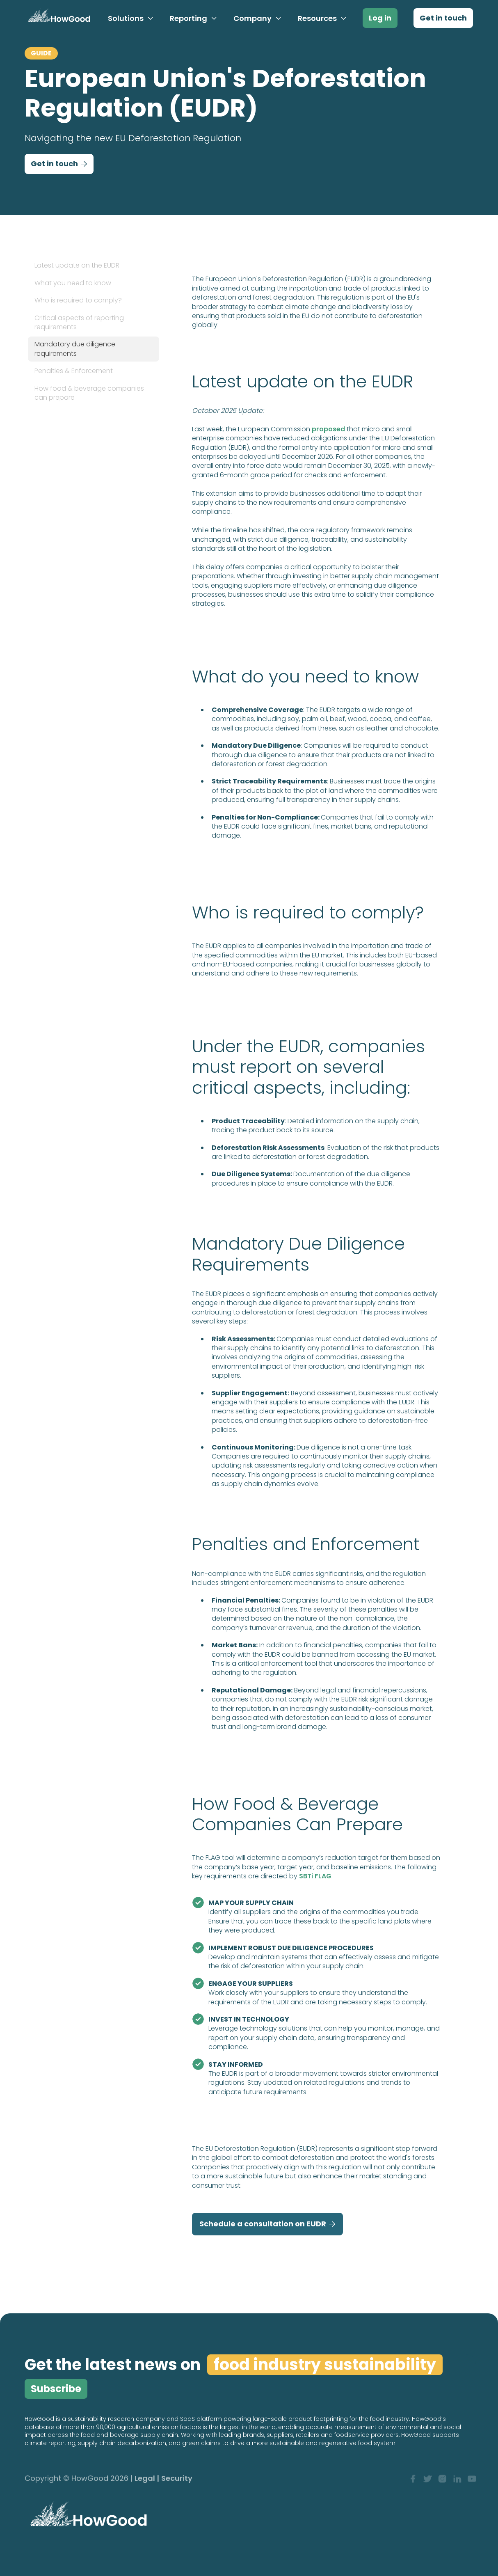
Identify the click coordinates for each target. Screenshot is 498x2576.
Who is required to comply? (78, 300)
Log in (380, 18)
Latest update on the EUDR (76, 265)
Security (176, 2479)
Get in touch (443, 18)
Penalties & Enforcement (73, 371)
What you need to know (72, 283)
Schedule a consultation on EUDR (267, 2224)
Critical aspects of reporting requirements (79, 322)
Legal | (147, 2479)
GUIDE (41, 53)
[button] (131, 18)
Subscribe (56, 2388)
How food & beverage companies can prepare (89, 393)
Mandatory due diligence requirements (74, 348)
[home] (58, 18)
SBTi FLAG (315, 1876)
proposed (328, 429)
